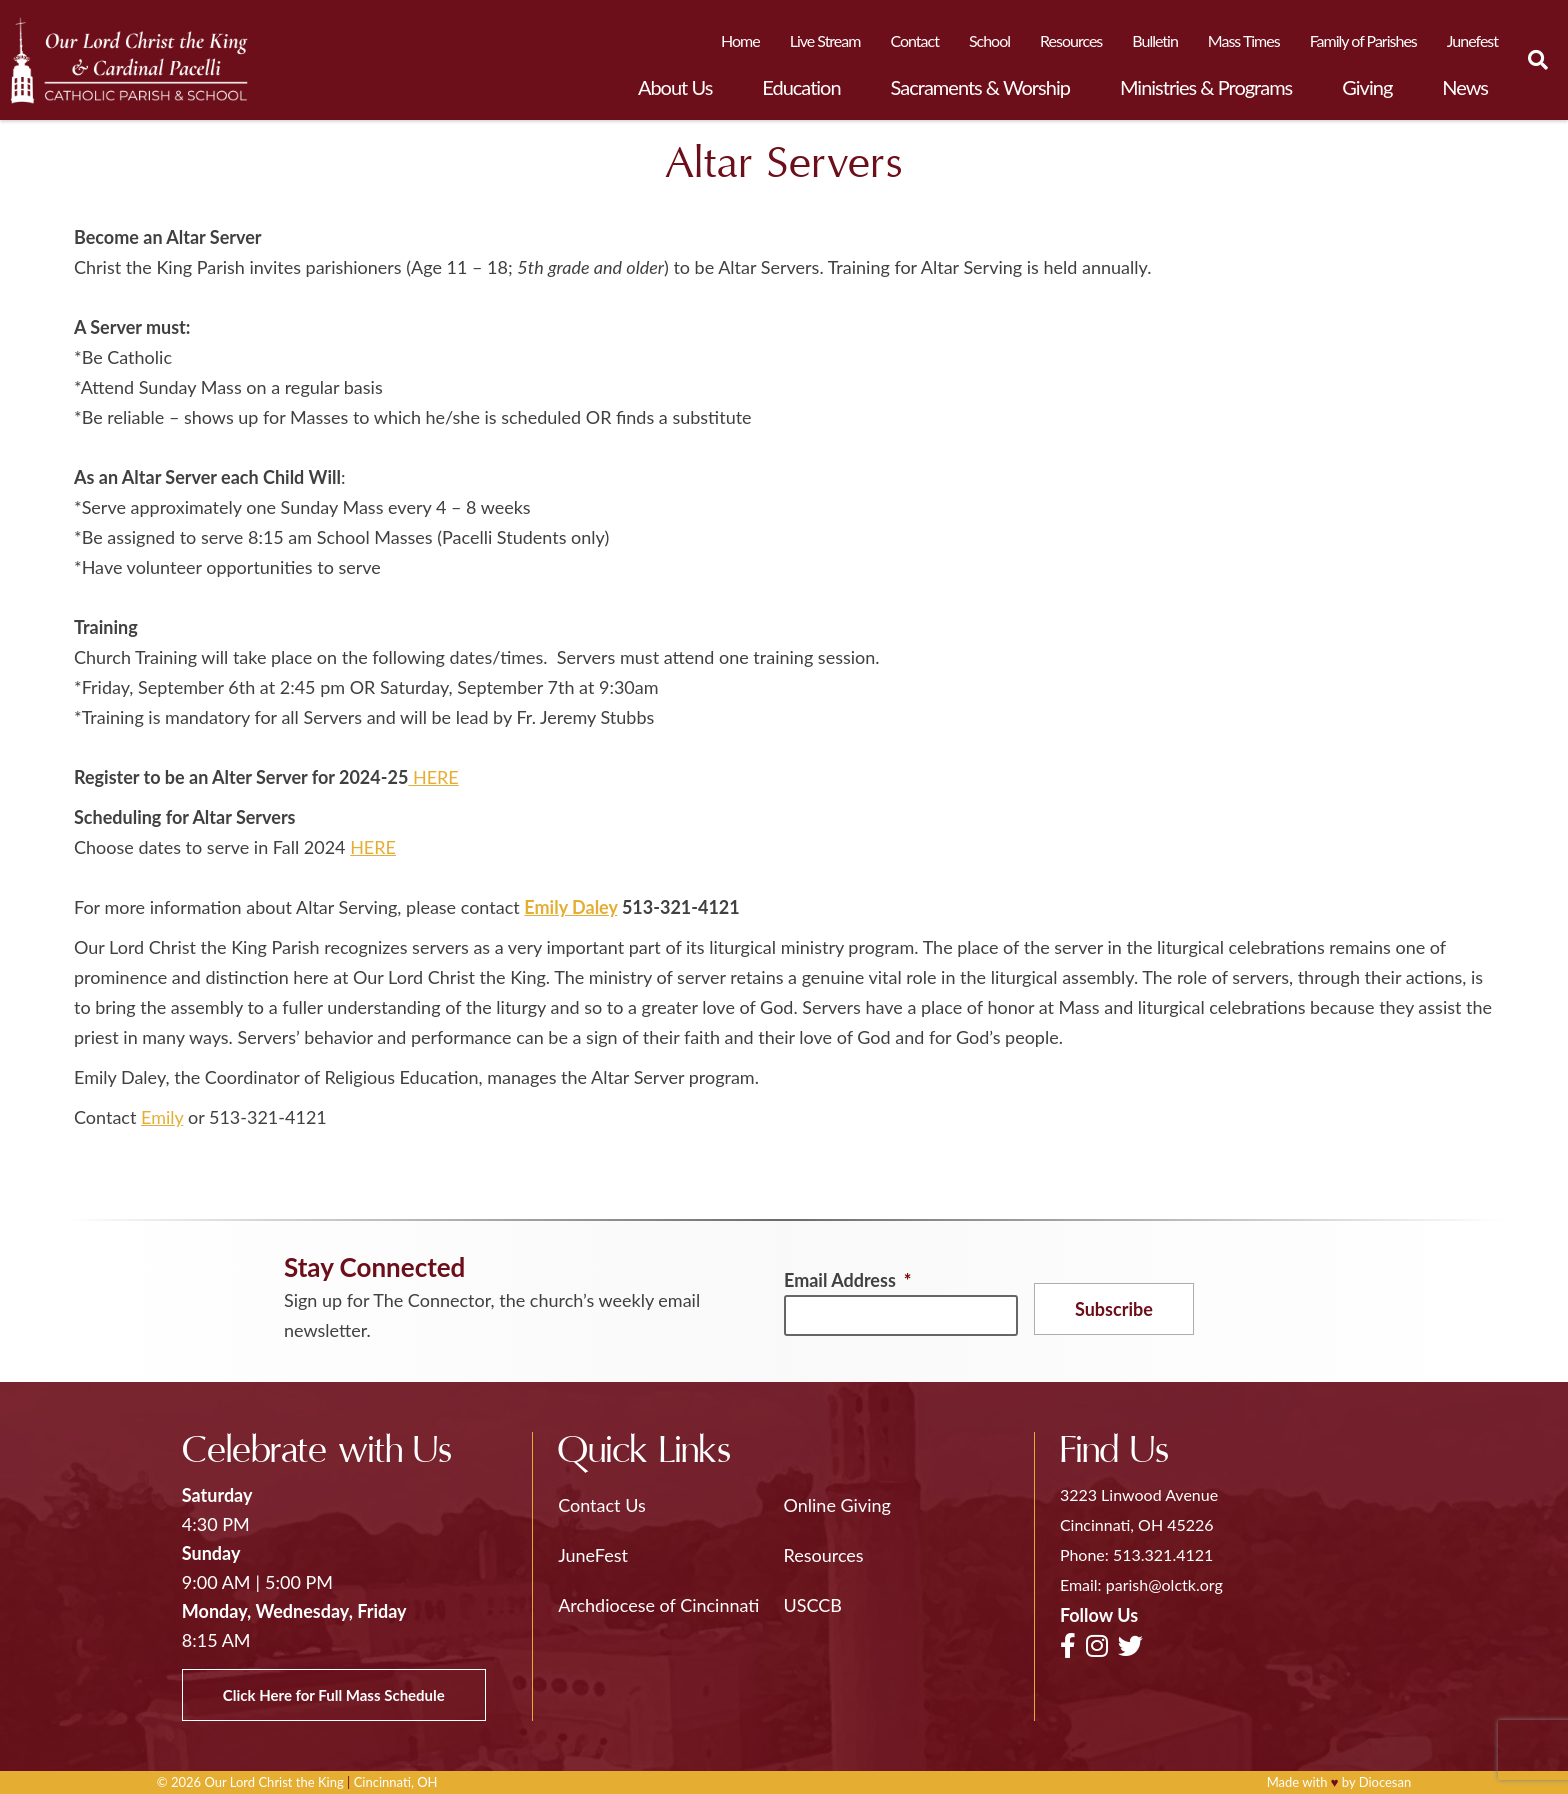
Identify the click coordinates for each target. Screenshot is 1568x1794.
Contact (914, 40)
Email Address (847, 1280)
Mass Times (1244, 40)
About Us (675, 87)
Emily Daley (570, 907)
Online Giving (837, 1505)
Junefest (1472, 40)
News (1465, 87)
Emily (162, 1117)
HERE (436, 777)
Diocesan (1385, 1782)
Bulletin (1155, 40)
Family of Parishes (1363, 40)
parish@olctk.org (1164, 1584)
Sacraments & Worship (980, 87)
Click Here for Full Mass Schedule (334, 1695)
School (989, 40)
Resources (1071, 40)
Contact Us (602, 1505)
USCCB (813, 1605)
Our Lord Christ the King (273, 1782)
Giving (1367, 87)
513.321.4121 (1163, 1554)
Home (740, 40)
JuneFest (593, 1555)
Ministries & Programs (1206, 87)
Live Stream (825, 40)
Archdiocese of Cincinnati (658, 1605)
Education (801, 87)
